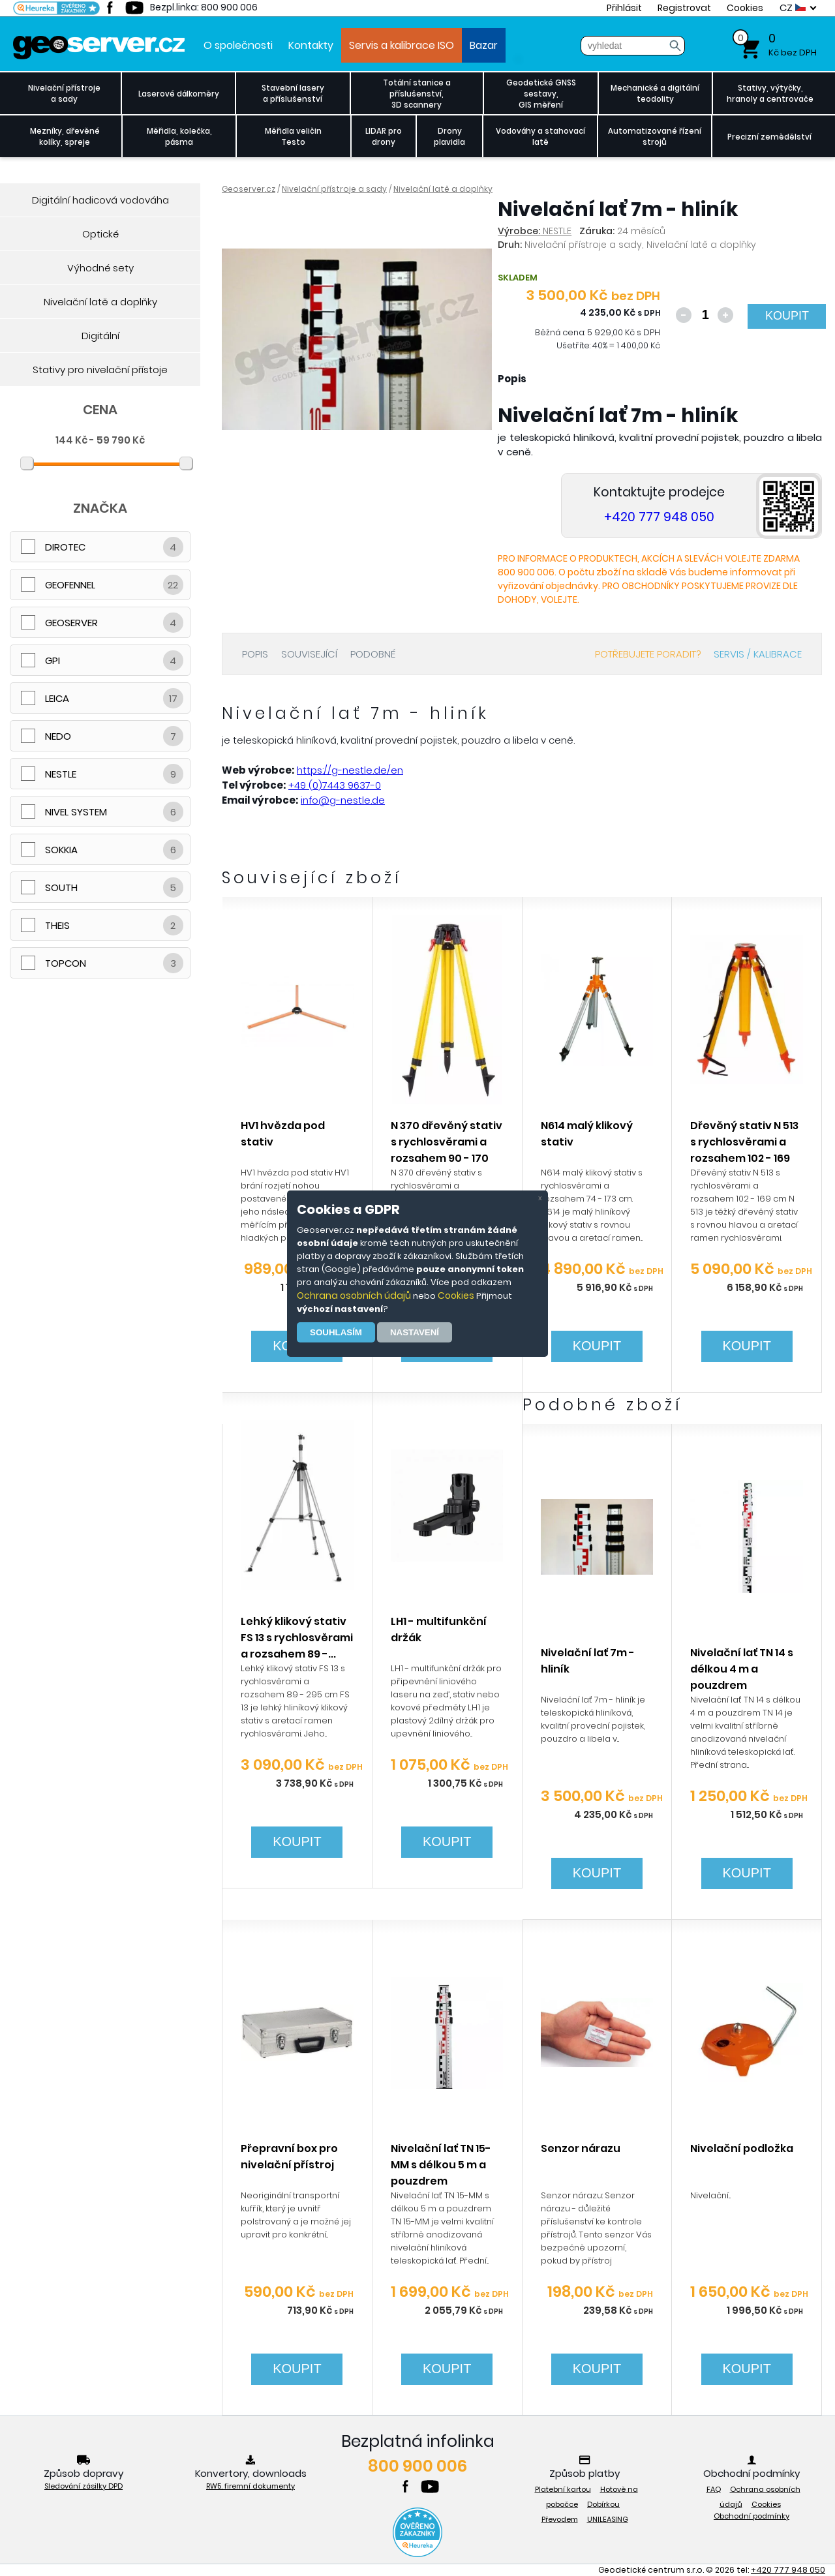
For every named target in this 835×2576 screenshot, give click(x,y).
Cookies (456, 1295)
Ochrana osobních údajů (354, 1295)
